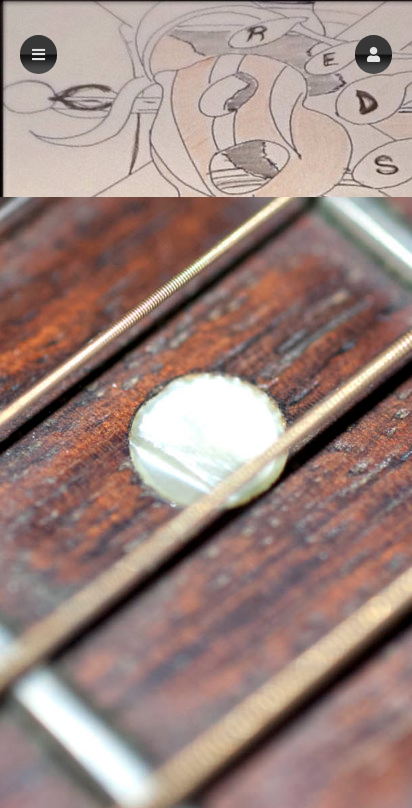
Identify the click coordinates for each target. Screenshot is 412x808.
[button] (373, 54)
